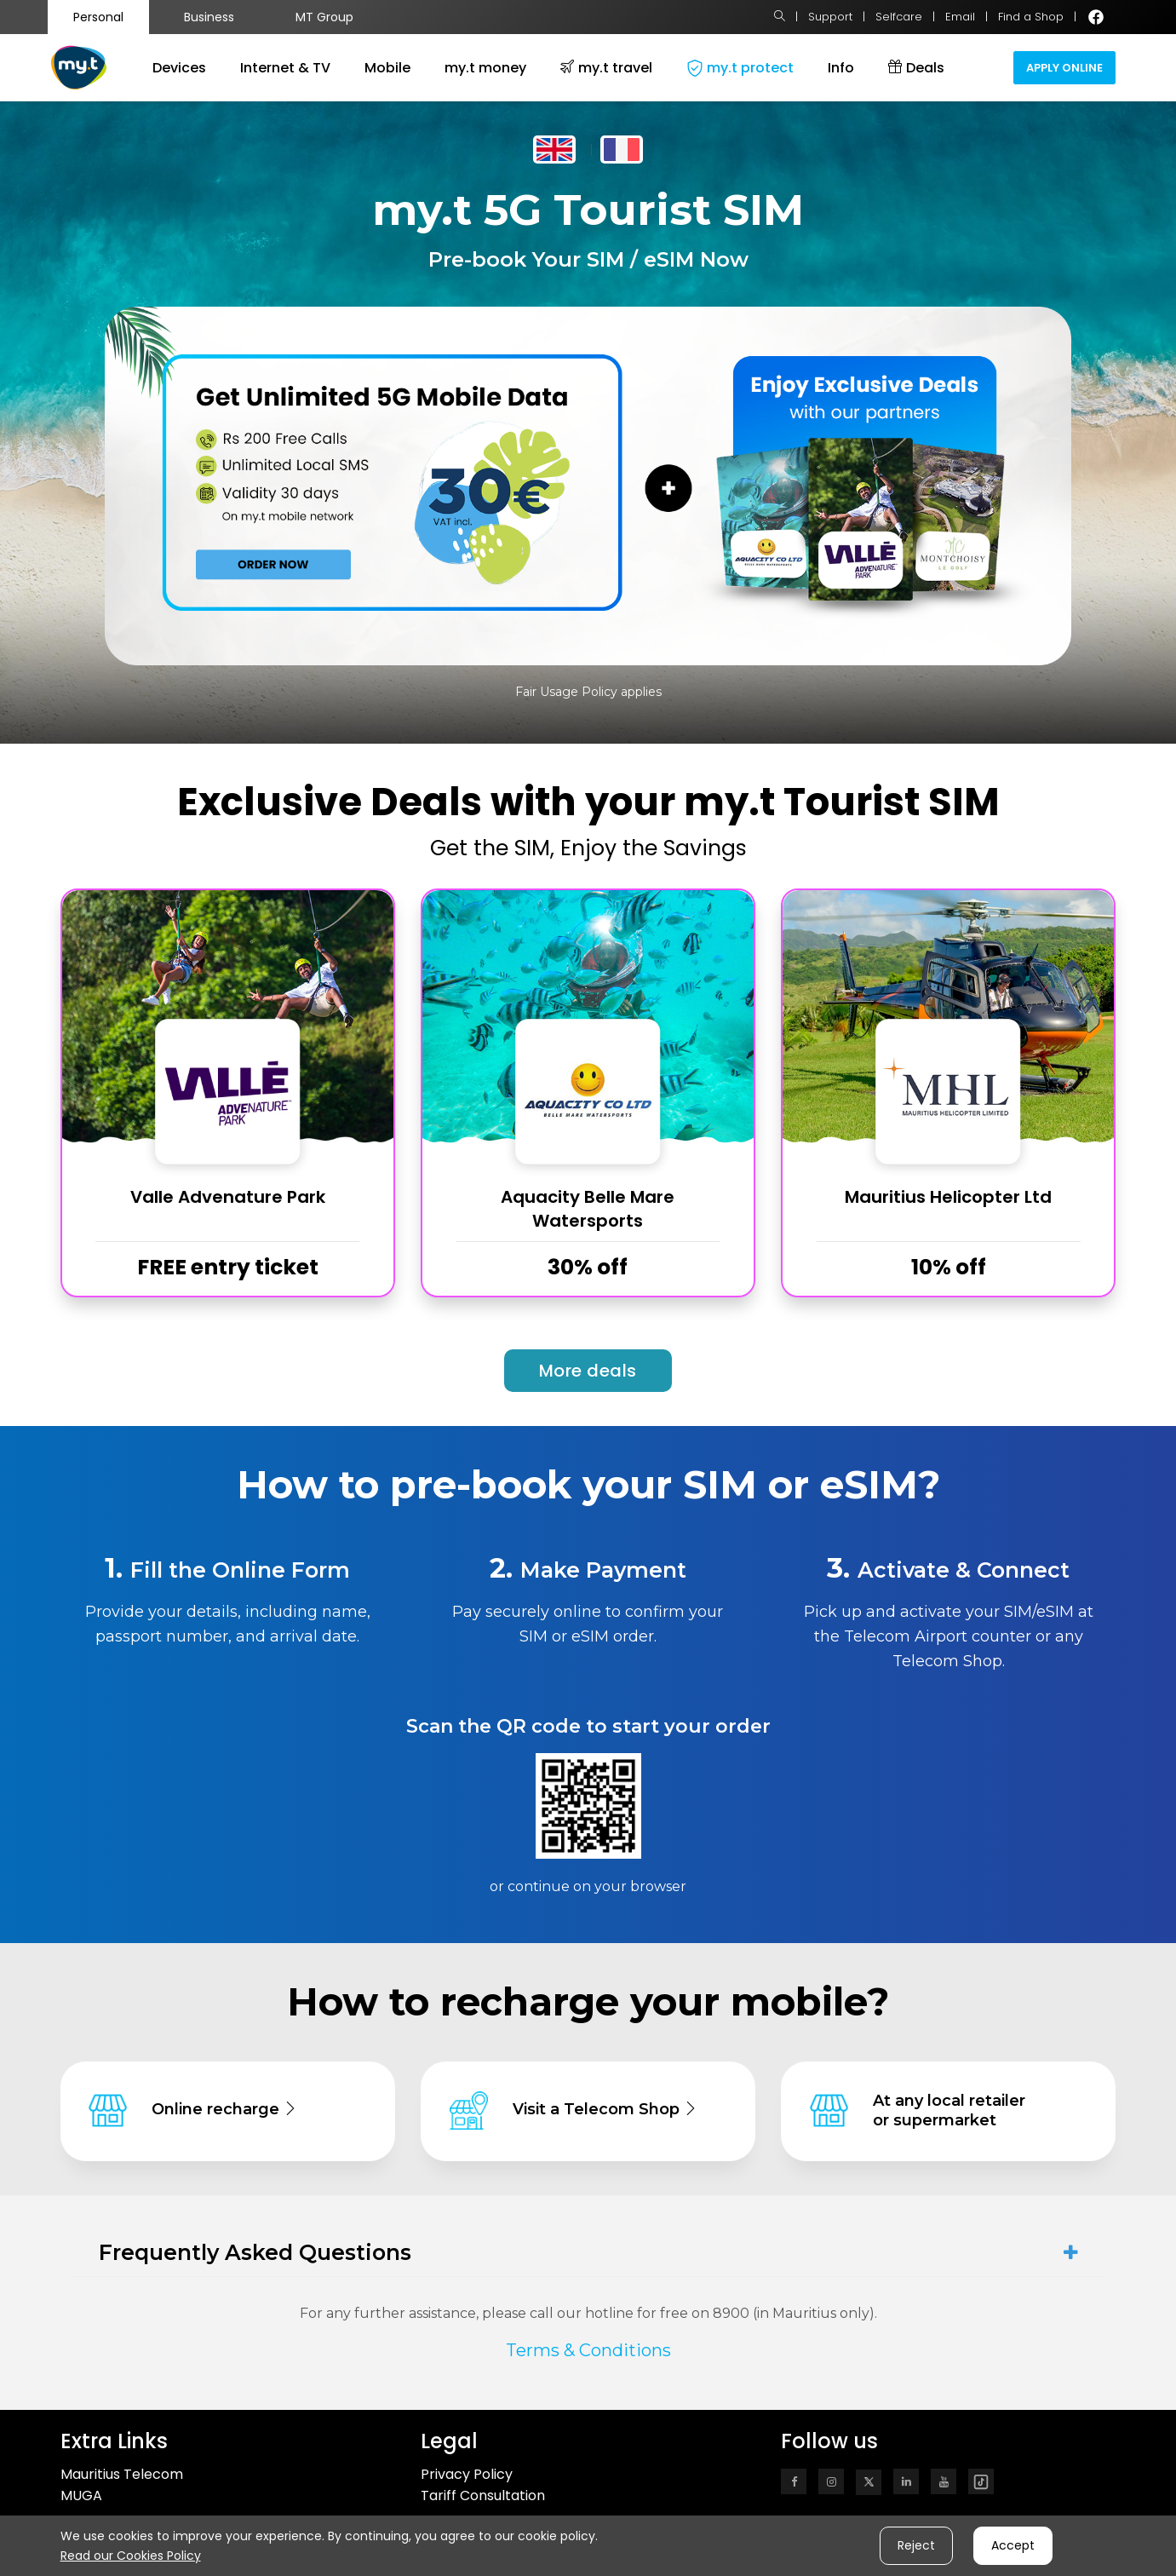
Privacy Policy (467, 2474)
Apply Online (1064, 68)
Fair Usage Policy (566, 691)
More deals (588, 1371)
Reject (916, 2545)
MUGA (81, 2495)
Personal (98, 17)
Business (209, 17)
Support (830, 17)
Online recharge (224, 2109)
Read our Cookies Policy (130, 2555)
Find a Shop (1031, 17)
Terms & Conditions (588, 2350)
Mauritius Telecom (121, 2474)
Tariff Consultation (483, 2495)
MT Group (324, 17)
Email (960, 17)
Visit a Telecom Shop (605, 2109)
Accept (1013, 2545)
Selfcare (898, 17)
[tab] (588, 2253)
